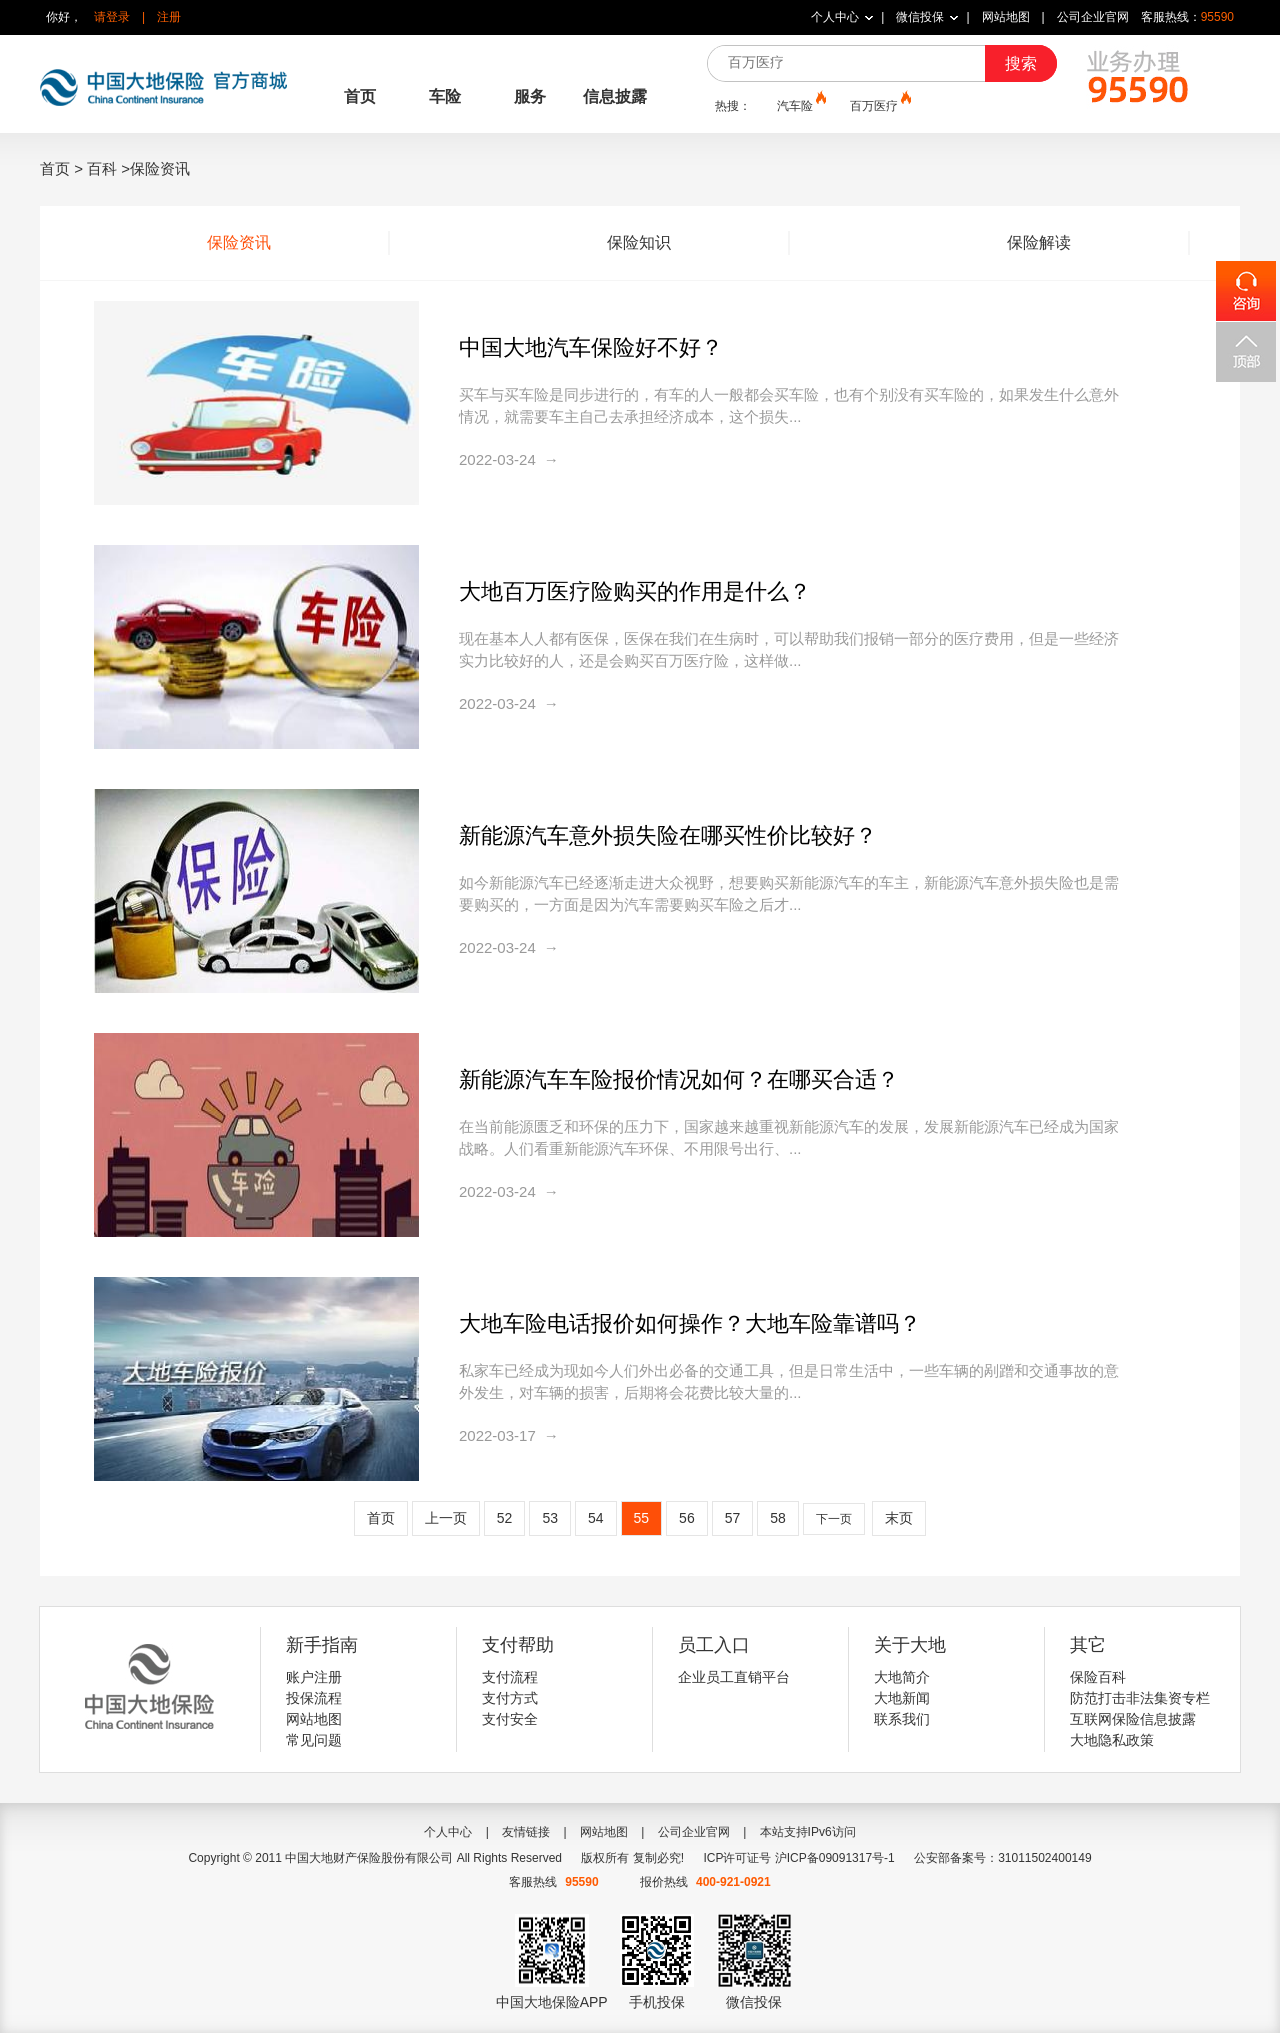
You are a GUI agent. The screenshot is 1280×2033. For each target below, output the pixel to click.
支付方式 (510, 1698)
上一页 (446, 1518)
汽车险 (800, 105)
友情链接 (526, 1832)
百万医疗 (879, 105)
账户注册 (314, 1677)
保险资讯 (239, 242)
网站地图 (1006, 17)
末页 (899, 1518)
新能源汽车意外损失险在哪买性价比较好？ (668, 835)
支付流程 (510, 1677)
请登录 (112, 17)
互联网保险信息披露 (1133, 1719)
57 (733, 1518)
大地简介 (902, 1677)
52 (505, 1518)
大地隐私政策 (1112, 1740)
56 (687, 1518)
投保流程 (314, 1698)
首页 (360, 96)
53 (550, 1518)
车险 (445, 96)
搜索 (1021, 63)
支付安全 (510, 1719)
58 (778, 1518)
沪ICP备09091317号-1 (835, 1858)
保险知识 (639, 242)
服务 (530, 96)
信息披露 (615, 96)
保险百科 (1098, 1677)
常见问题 (314, 1740)
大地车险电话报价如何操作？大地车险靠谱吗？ (690, 1323)
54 (596, 1518)
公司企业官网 (1093, 17)
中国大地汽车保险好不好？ (591, 347)
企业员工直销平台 (734, 1677)
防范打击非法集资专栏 (1140, 1698)
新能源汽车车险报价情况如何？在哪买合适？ (679, 1079)
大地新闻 (902, 1698)
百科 (102, 168)
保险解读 (1039, 242)
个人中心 (835, 17)
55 (642, 1518)
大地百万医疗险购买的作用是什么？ (635, 591)
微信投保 (920, 17)
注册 (169, 17)
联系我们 (902, 1719)
